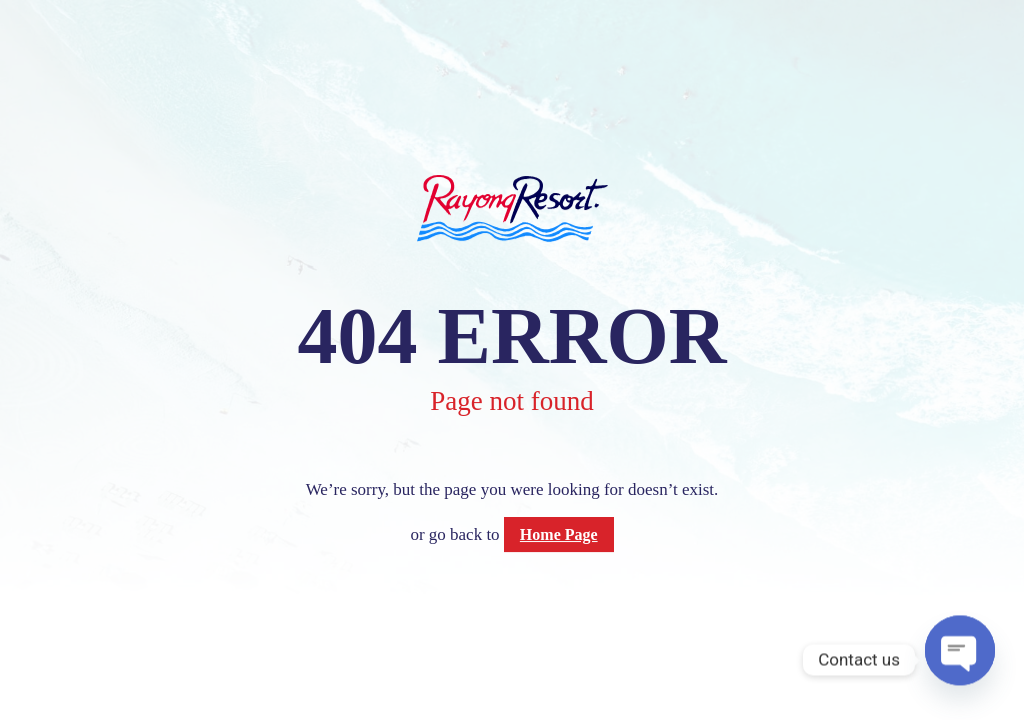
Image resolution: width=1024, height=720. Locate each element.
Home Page (559, 534)
